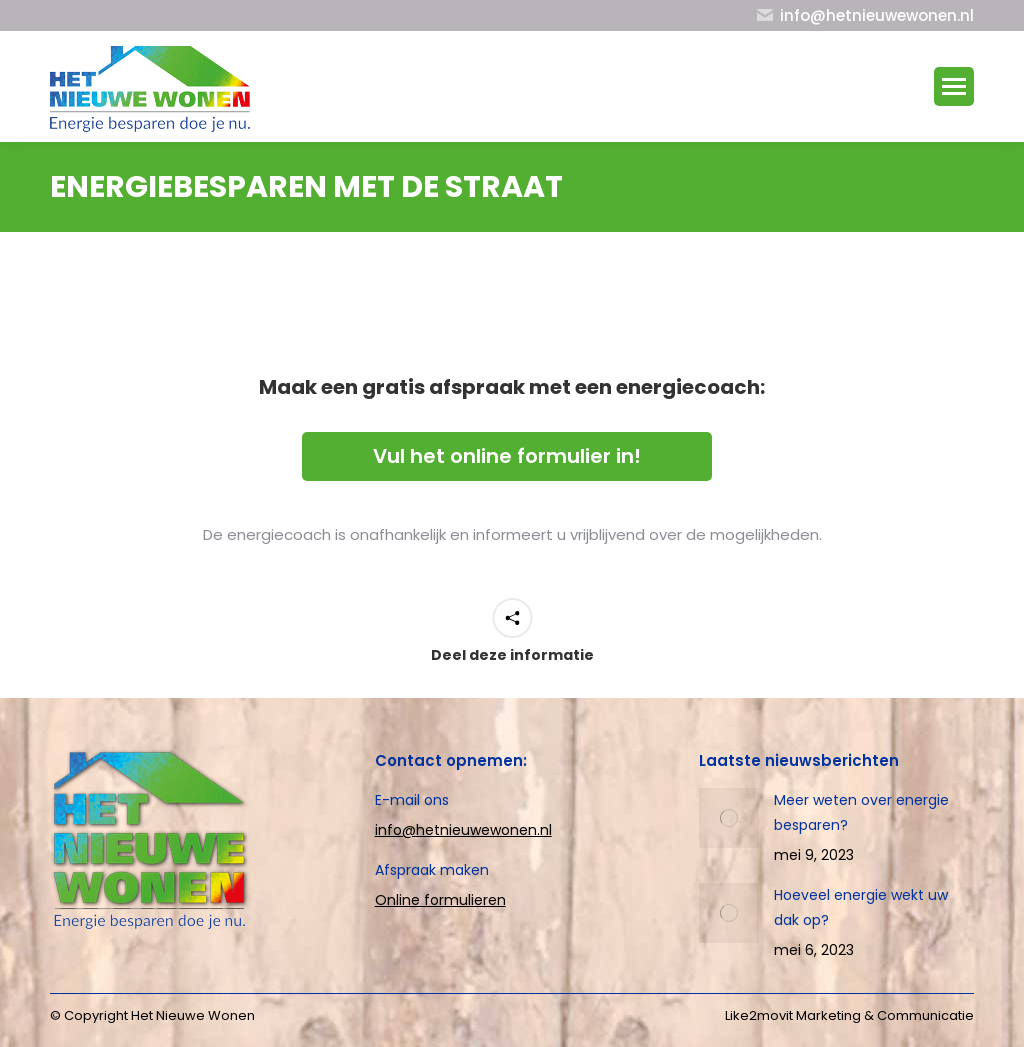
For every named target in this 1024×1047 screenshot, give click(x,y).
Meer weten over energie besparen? (861, 812)
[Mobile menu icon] (954, 86)
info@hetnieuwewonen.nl (463, 830)
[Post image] (729, 818)
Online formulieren (440, 900)
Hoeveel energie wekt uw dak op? (861, 907)
